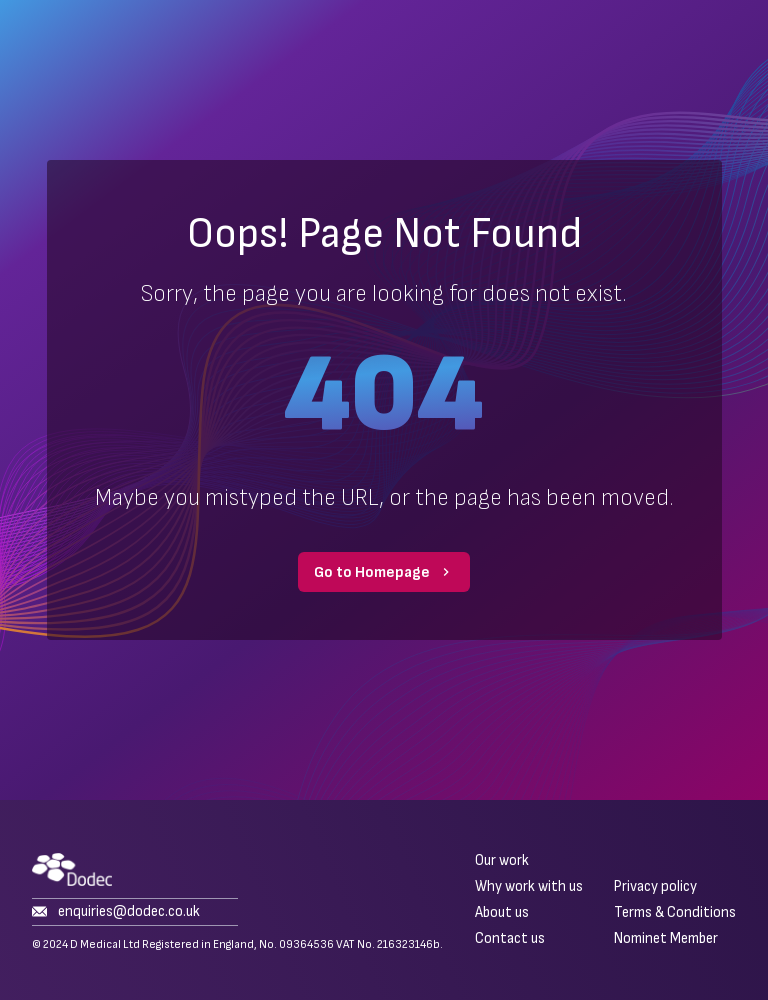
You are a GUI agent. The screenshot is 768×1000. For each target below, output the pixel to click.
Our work (502, 861)
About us (502, 913)
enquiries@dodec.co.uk (116, 912)
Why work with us (529, 887)
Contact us (510, 939)
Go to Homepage (384, 572)
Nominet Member (666, 939)
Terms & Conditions (675, 913)
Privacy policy (655, 887)
